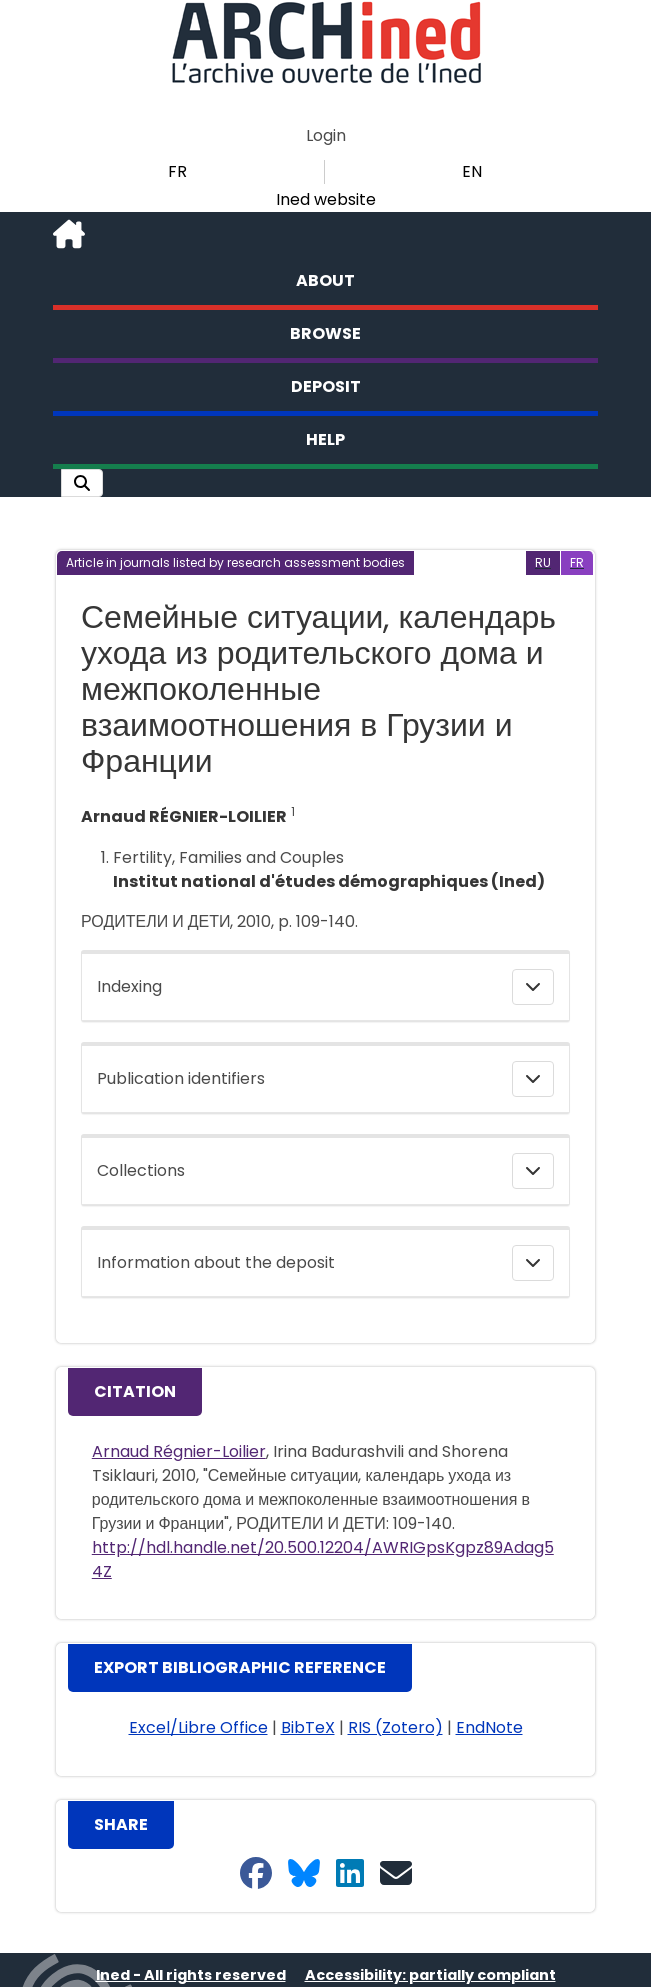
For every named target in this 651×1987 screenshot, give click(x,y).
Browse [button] (325, 333)
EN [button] (472, 171)
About (325, 280)
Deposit (326, 386)
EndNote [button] (489, 1727)
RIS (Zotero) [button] (395, 1727)
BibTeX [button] (308, 1727)
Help (325, 439)
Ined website (326, 199)
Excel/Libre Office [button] (198, 1727)
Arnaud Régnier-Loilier (179, 1451)
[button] (82, 483)
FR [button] (177, 171)
